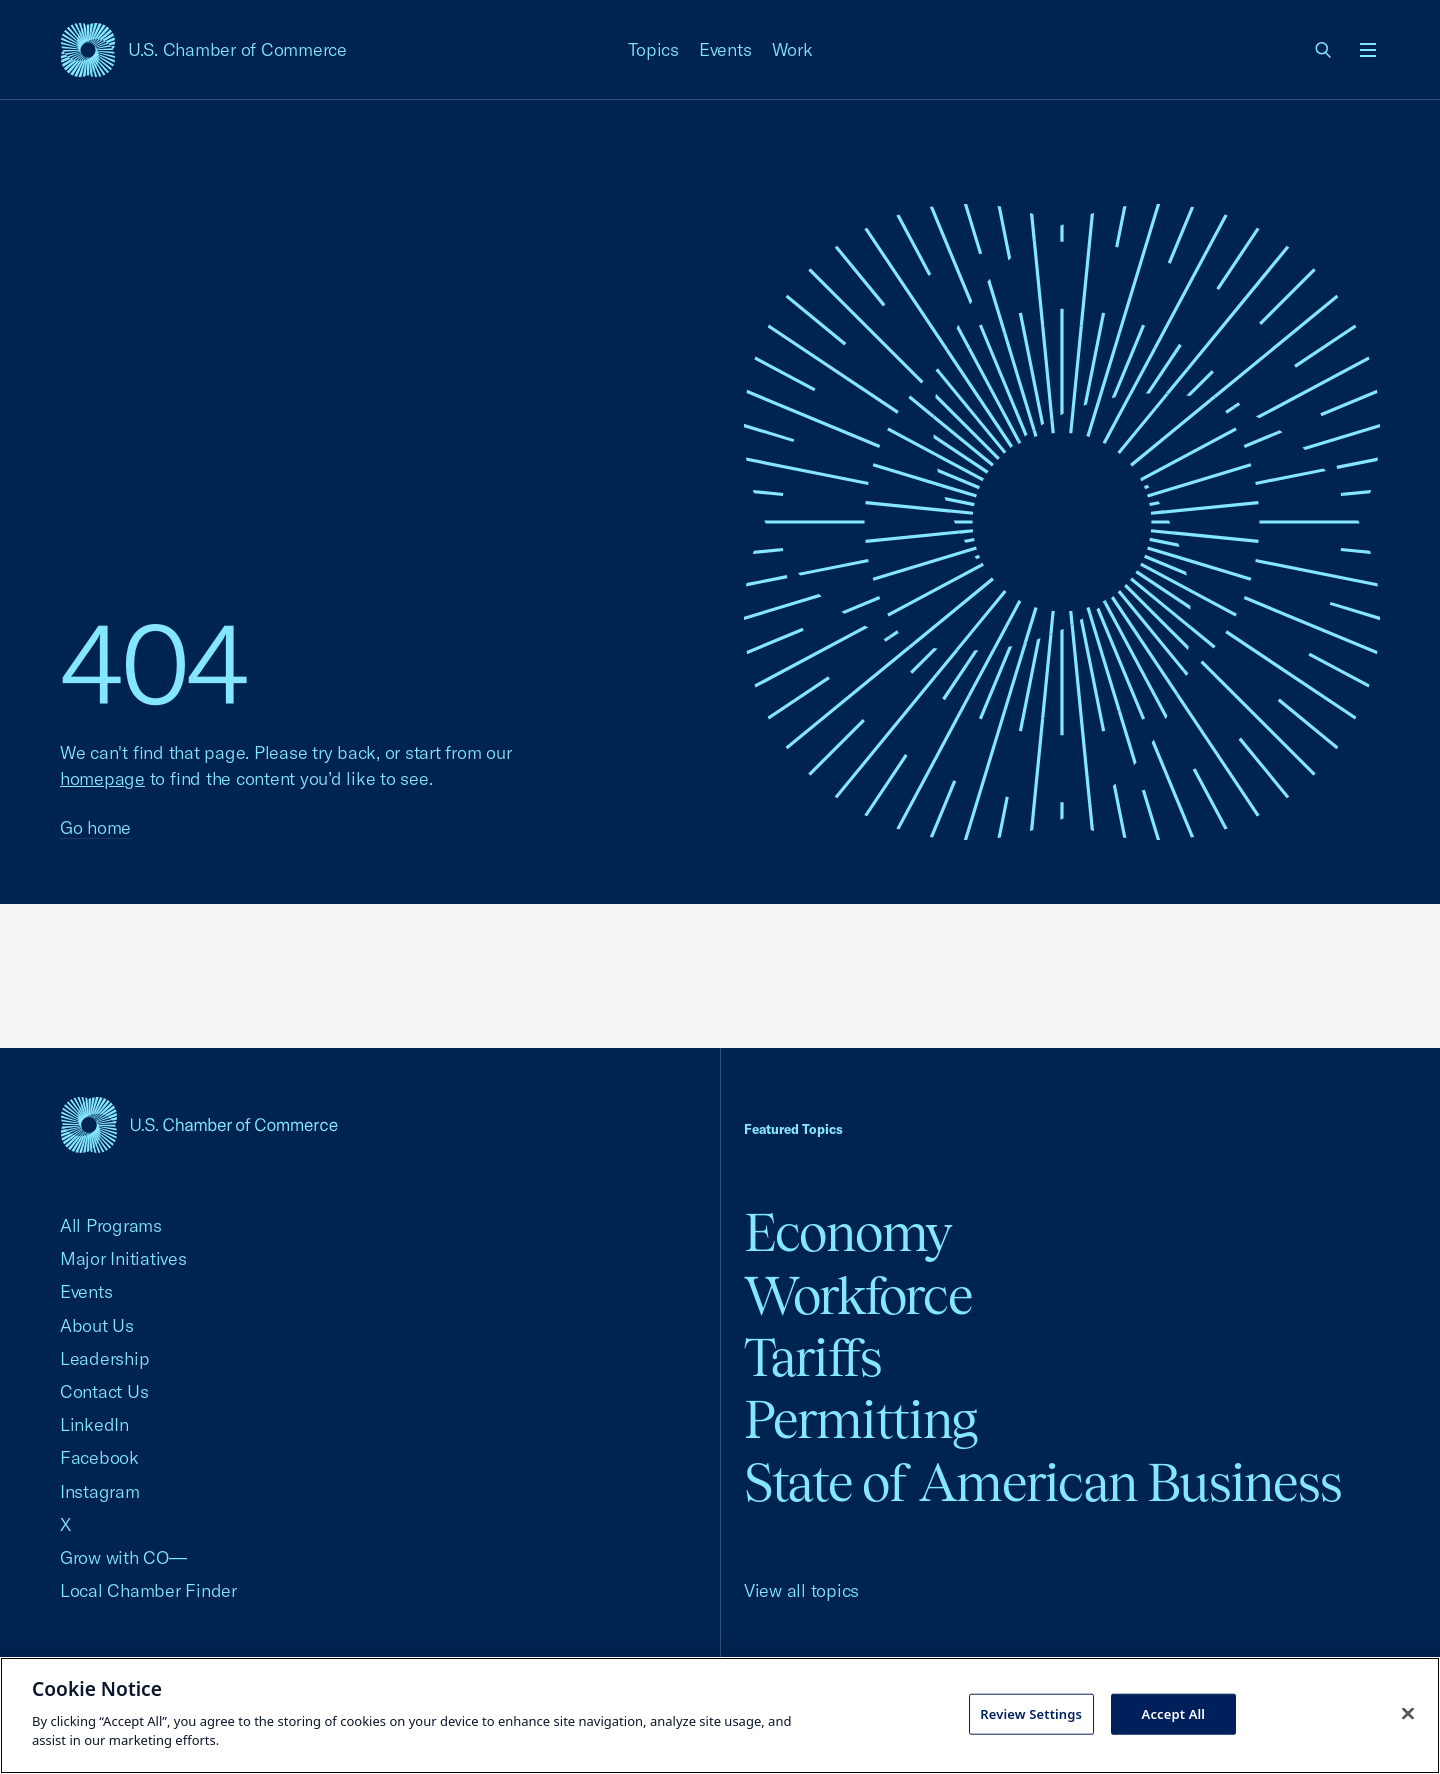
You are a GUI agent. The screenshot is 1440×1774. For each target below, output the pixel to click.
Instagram (100, 1491)
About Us (97, 1325)
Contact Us (104, 1391)
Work (792, 49)
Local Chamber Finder (148, 1590)
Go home (95, 827)
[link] (1324, 50)
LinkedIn (94, 1424)
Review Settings (1031, 1713)
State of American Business (1042, 1482)
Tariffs (813, 1357)
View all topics (801, 1590)
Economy (848, 1232)
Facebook (99, 1457)
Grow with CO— (123, 1557)
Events (725, 49)
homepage (102, 778)
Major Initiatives (123, 1258)
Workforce (858, 1295)
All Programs (111, 1225)
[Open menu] (1368, 50)
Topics (654, 49)
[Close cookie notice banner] (1408, 1713)
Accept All (1174, 1713)
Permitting (860, 1419)
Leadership (104, 1358)
